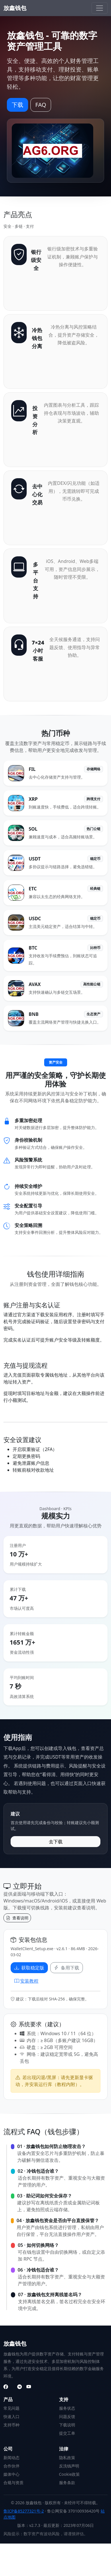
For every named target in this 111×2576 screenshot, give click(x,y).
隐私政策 (67, 2457)
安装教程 (26, 1981)
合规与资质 (13, 2482)
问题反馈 (67, 2416)
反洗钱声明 (69, 2466)
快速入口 (11, 2416)
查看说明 (17, 1918)
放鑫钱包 (14, 8)
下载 (17, 105)
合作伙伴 (11, 2466)
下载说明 (67, 2425)
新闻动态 (11, 2457)
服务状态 (67, 2408)
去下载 (56, 1841)
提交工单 (67, 2433)
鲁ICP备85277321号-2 (23, 2511)
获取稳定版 (29, 1968)
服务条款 (67, 2482)
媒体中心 (11, 2474)
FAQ (40, 105)
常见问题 (11, 2408)
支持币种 (11, 2425)
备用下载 (66, 1968)
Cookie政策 (69, 2474)
